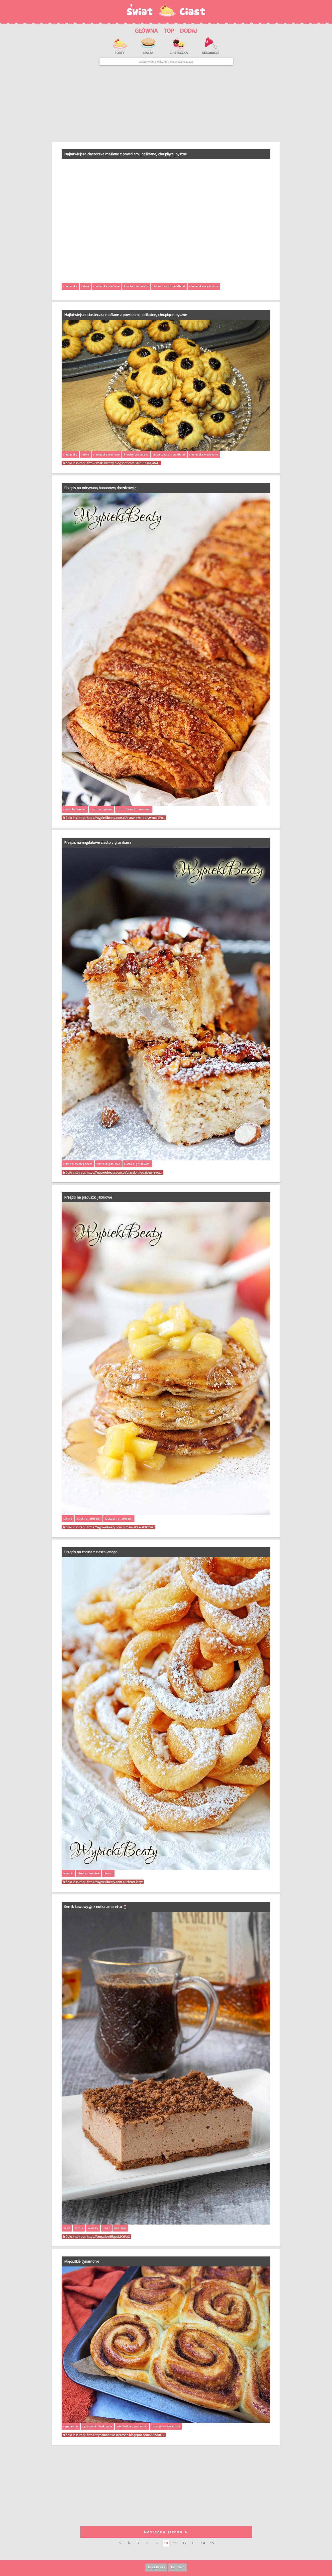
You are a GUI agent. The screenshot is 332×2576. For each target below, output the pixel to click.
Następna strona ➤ (166, 2532)
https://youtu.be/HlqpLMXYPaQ (108, 2237)
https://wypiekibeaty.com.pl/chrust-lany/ (115, 1882)
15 (212, 2543)
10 (166, 2543)
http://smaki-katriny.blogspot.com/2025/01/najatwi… (123, 463)
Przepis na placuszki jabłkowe (88, 1197)
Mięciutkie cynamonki (81, 2261)
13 (194, 2543)
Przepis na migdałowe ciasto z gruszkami (97, 842)
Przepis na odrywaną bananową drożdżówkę (100, 487)
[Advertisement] (166, 103)
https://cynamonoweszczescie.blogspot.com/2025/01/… (126, 2435)
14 (203, 2543)
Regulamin (156, 2567)
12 (184, 2543)
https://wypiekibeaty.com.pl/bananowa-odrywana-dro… (126, 818)
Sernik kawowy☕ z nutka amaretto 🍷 (95, 1906)
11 (175, 2543)
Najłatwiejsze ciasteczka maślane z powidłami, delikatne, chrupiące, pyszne (125, 154)
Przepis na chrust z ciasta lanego (90, 1552)
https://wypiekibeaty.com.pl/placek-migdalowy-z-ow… (124, 1172)
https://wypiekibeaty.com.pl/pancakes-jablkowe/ (120, 1527)
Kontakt (177, 2567)
